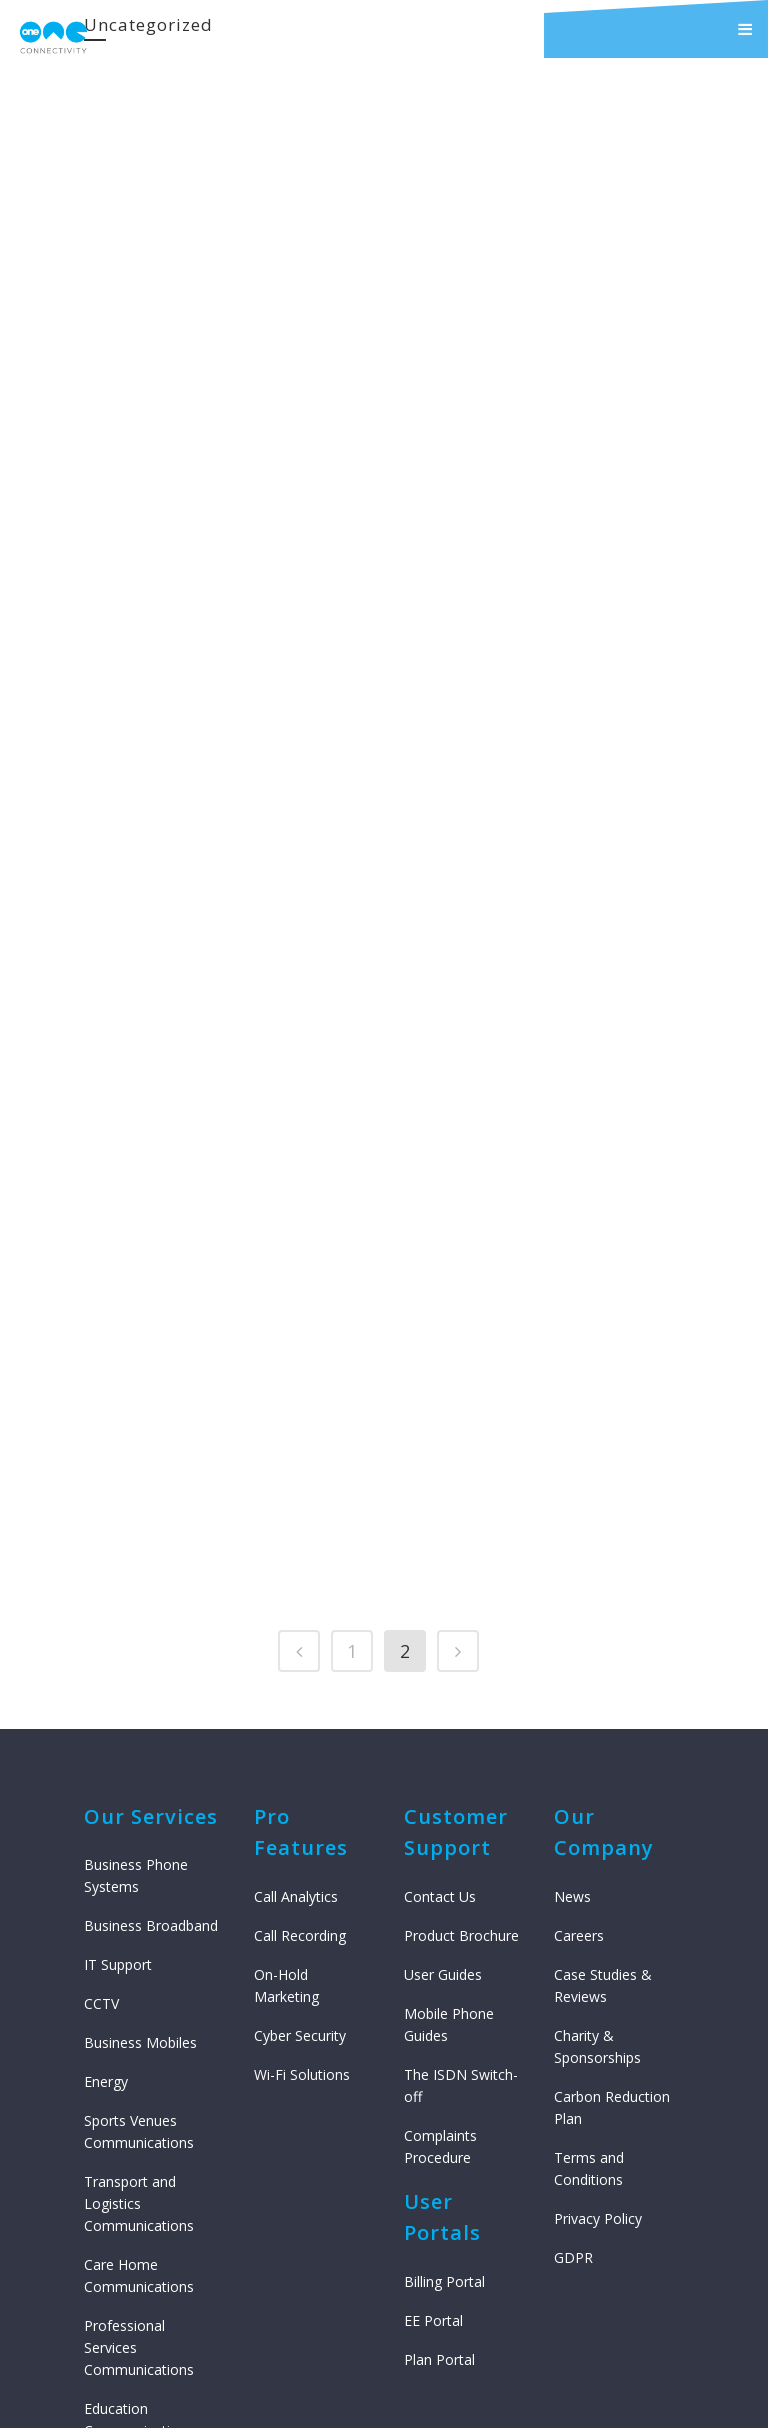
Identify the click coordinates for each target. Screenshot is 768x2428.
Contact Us (440, 1664)
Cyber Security (300, 1803)
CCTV (101, 1772)
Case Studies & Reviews (603, 1753)
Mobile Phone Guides (449, 1792)
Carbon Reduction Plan (612, 1875)
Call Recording (300, 1703)
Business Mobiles (140, 1811)
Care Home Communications (139, 2044)
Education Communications (139, 2188)
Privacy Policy (598, 1986)
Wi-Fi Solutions (302, 1842)
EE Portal (433, 2088)
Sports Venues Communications (139, 1900)
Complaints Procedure (440, 1914)
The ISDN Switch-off (461, 1853)
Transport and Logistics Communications (139, 1972)
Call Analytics (296, 1664)
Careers (579, 1703)
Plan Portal (439, 2127)
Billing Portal (444, 2049)
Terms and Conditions (589, 1936)
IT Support (118, 1733)
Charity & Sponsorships (597, 1814)
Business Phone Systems (136, 1644)
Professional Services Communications (139, 2116)
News (572, 1664)
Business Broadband (151, 1694)
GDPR (573, 2025)
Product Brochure (461, 1703)
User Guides (443, 1742)
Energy (106, 1850)
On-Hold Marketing (286, 1753)
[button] (656, 29)
